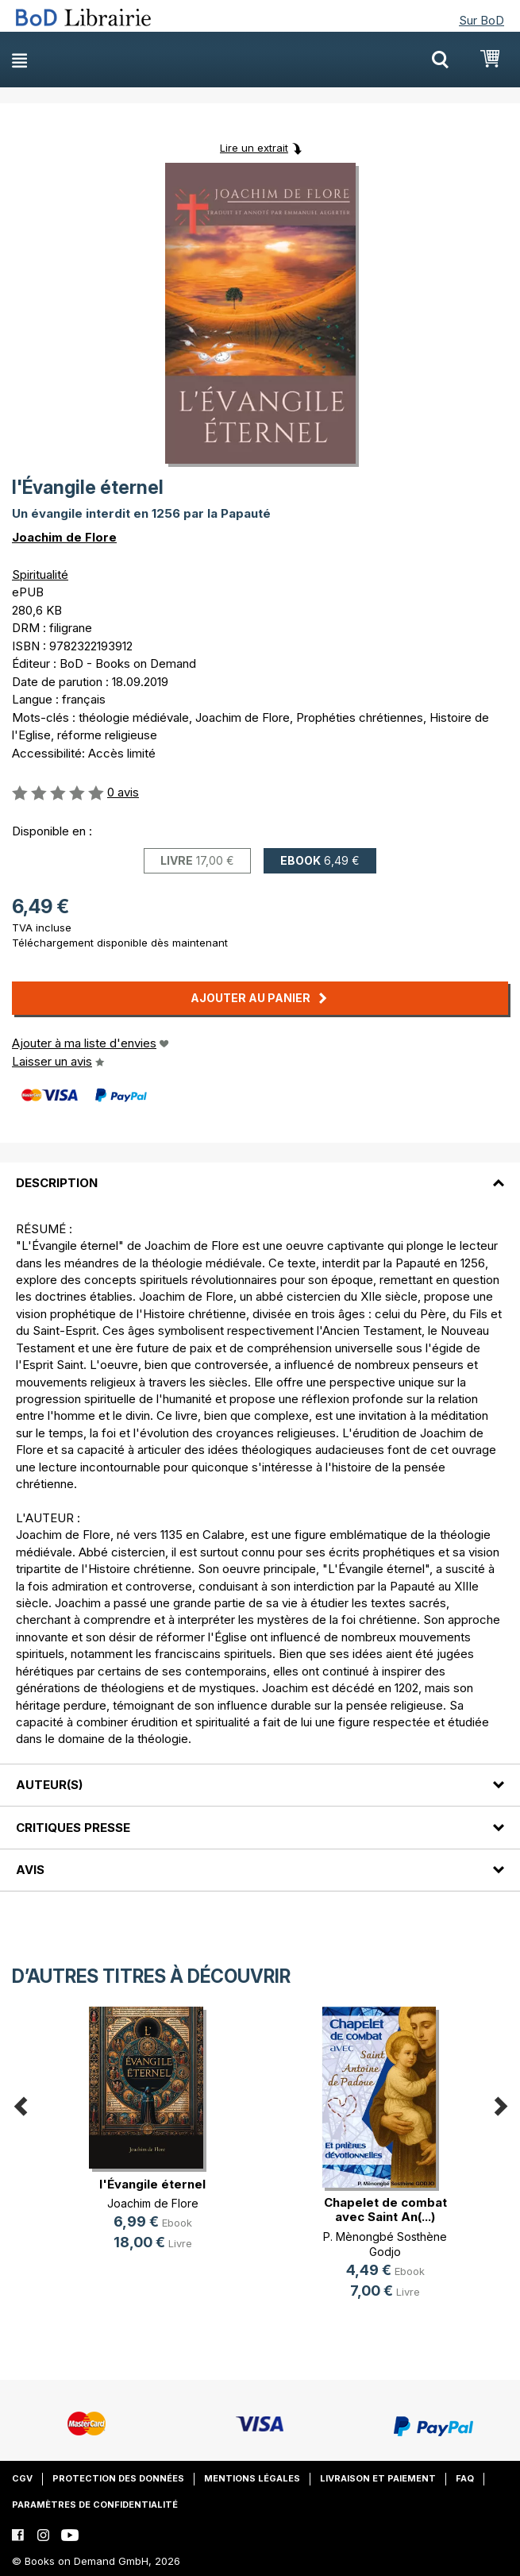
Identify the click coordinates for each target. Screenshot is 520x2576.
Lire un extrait (254, 147)
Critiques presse (73, 1827)
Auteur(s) (49, 1784)
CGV (22, 2478)
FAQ (465, 2478)
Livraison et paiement (378, 2478)
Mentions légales (252, 2478)
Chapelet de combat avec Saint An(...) (385, 2209)
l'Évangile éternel (152, 2184)
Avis (30, 1869)
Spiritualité (40, 574)
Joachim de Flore (64, 537)
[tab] (260, 1174)
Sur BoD (481, 20)
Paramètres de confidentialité (95, 2504)
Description (57, 1182)
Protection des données (118, 2478)
